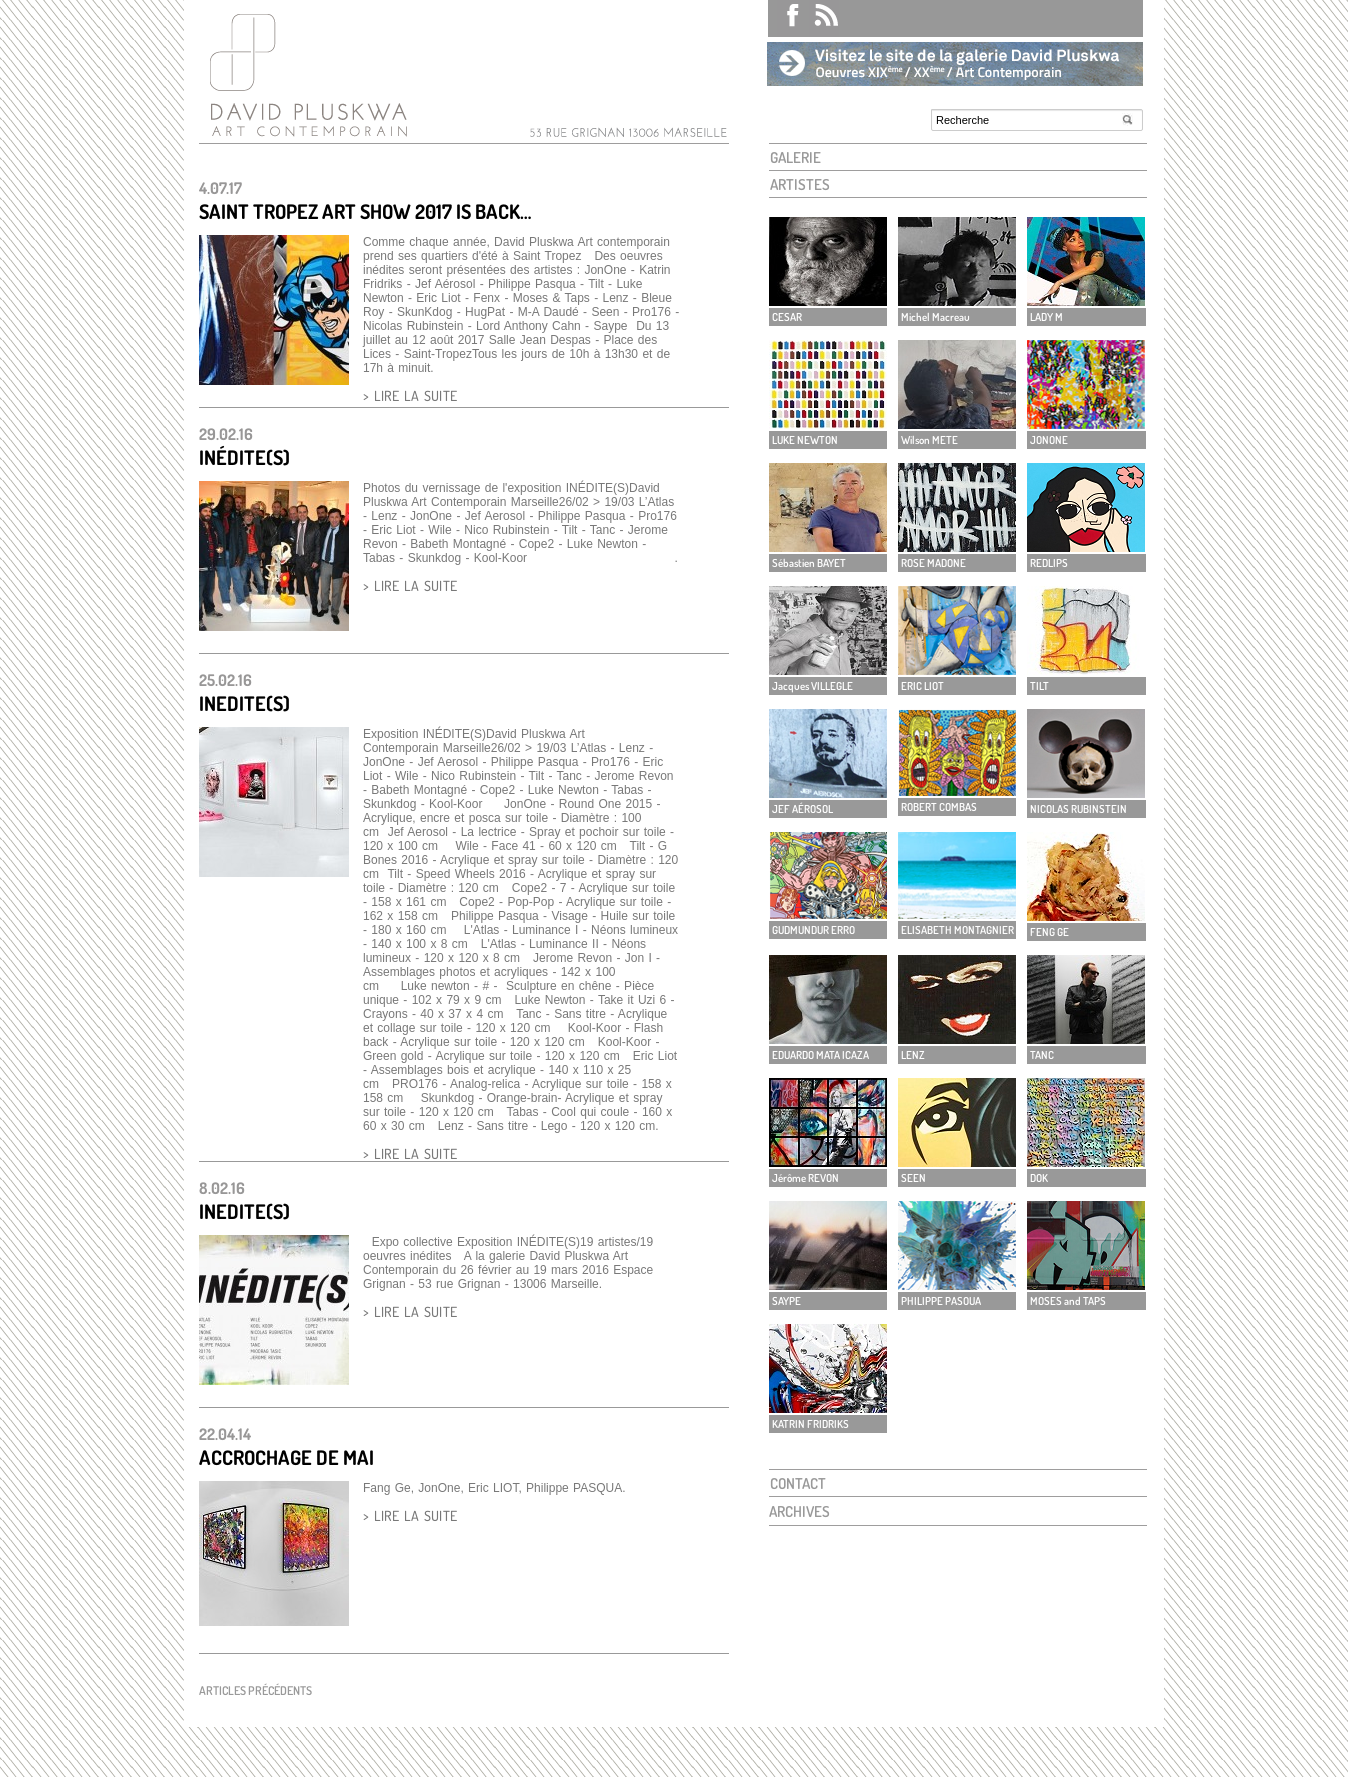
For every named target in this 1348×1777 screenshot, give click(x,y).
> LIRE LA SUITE (410, 395)
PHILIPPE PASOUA (941, 1301)
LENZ (913, 1055)
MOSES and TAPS (1068, 1301)
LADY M (1046, 317)
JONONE (1049, 440)
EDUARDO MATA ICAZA (820, 1055)
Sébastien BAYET (809, 563)
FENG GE (1049, 932)
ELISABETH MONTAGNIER (957, 930)
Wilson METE (929, 440)
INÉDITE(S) (244, 457)
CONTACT (798, 1483)
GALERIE (795, 157)
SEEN (913, 1178)
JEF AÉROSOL (802, 809)
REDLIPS (1049, 563)
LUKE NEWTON (805, 440)
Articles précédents (255, 1690)
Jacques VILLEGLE (812, 686)
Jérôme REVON (805, 1178)
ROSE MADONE (933, 563)
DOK (1039, 1178)
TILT (1039, 686)
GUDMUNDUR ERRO (813, 930)
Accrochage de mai (286, 1457)
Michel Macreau (935, 317)
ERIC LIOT (922, 686)
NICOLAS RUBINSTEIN (1078, 809)
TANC (1042, 1055)
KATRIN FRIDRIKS (810, 1424)
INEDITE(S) (244, 703)
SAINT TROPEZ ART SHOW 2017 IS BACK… (365, 211)
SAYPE (786, 1301)
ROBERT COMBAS (939, 807)
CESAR (787, 317)
